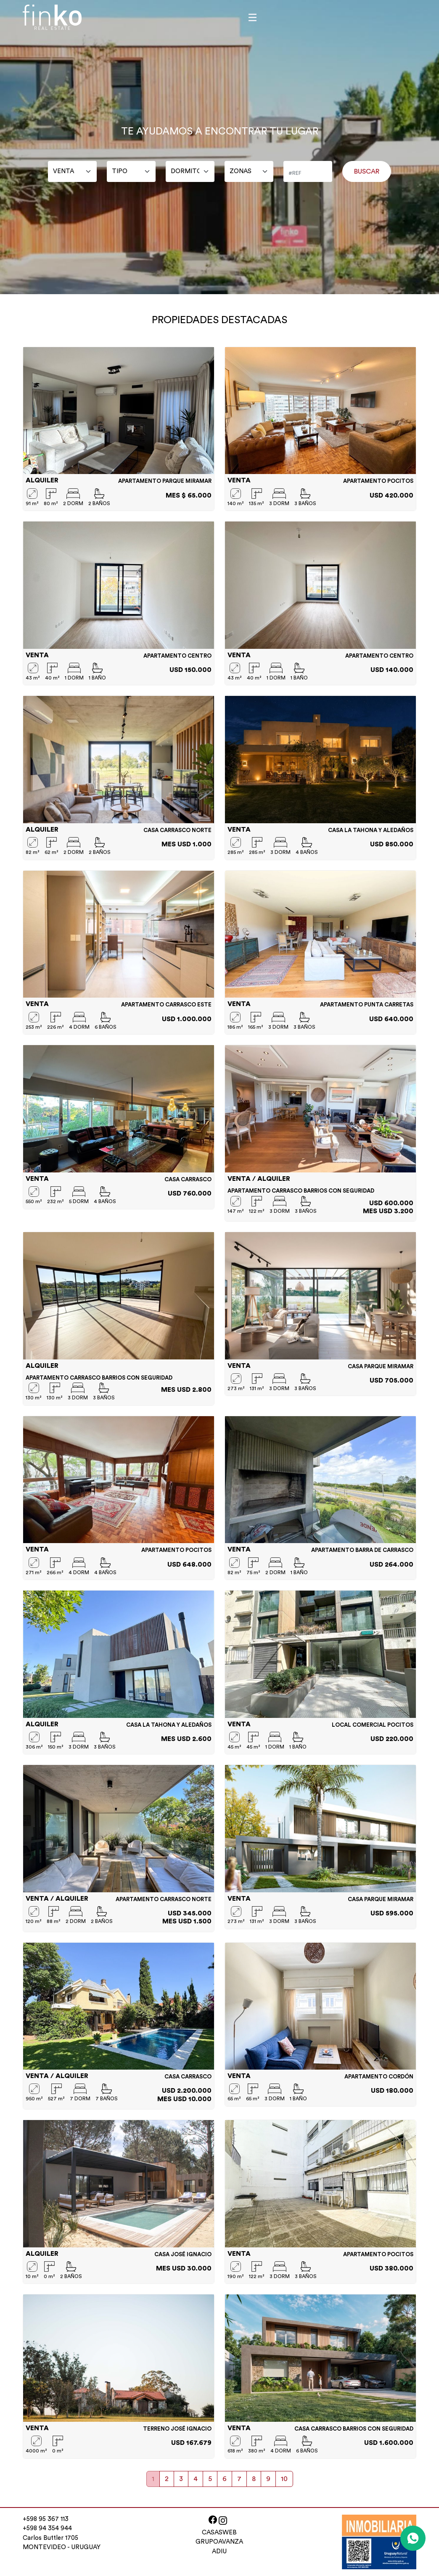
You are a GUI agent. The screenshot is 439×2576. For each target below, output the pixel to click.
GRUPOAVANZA (219, 2542)
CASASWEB (219, 2532)
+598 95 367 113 (46, 2519)
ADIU (219, 2551)
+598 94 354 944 (47, 2528)
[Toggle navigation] (252, 17)
